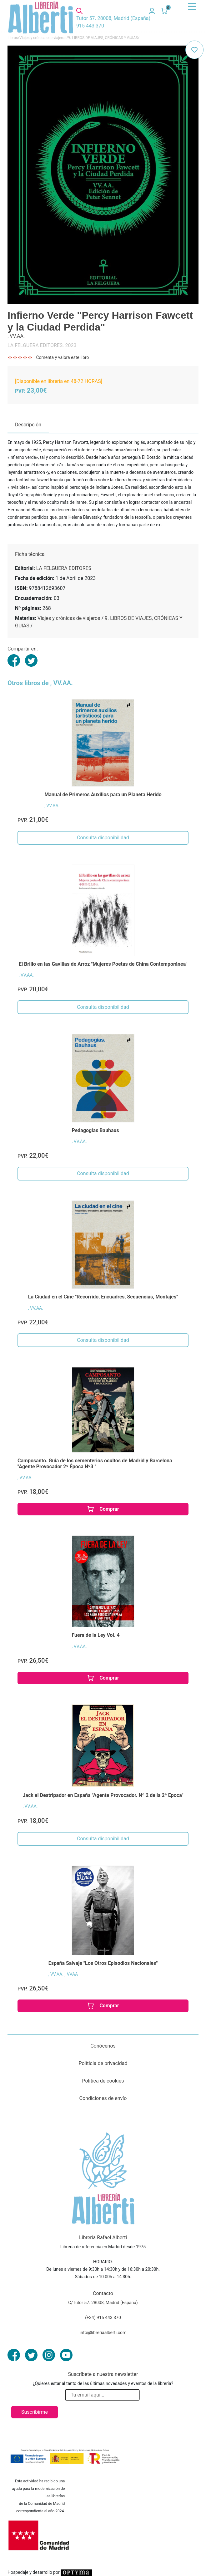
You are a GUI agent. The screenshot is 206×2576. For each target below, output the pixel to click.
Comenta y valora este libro (62, 357)
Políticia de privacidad (102, 2063)
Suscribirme (34, 2412)
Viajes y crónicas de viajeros (42, 38)
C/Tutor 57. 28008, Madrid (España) (103, 2302)
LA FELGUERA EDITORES (63, 568)
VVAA (72, 1974)
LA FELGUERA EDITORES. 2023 (42, 345)
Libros (13, 38)
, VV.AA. (51, 805)
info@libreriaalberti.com (103, 2332)
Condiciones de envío (103, 2098)
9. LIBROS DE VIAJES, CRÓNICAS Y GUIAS (103, 38)
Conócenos (103, 2046)
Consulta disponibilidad (103, 838)
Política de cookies (103, 2081)
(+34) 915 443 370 (103, 2317)
